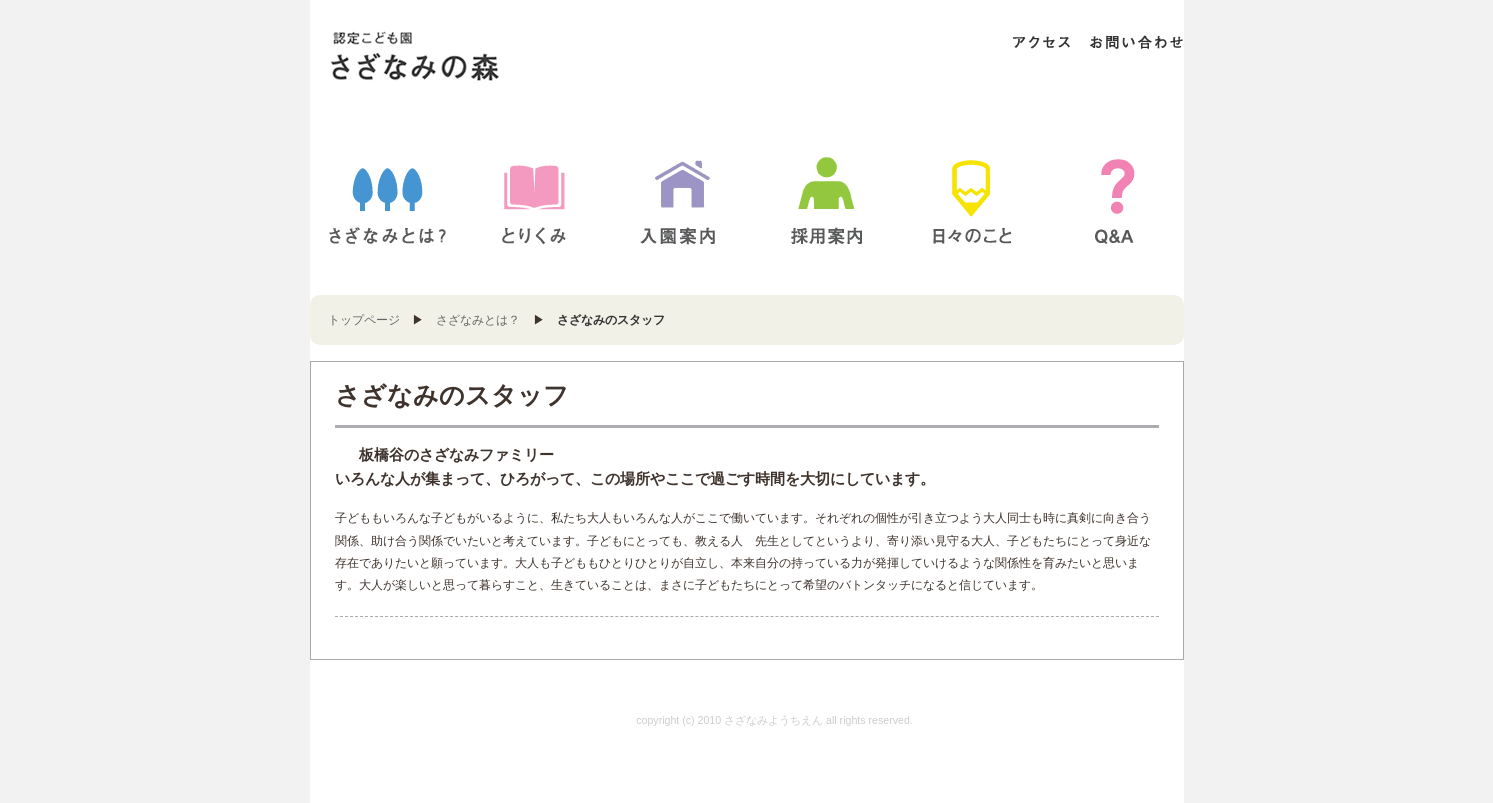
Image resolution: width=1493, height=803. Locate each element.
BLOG (972, 200)
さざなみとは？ (388, 200)
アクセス (1041, 42)
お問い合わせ (1136, 42)
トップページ (364, 320)
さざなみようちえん (453, 58)
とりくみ (534, 200)
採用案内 (827, 200)
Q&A (1118, 200)
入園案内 (678, 200)
